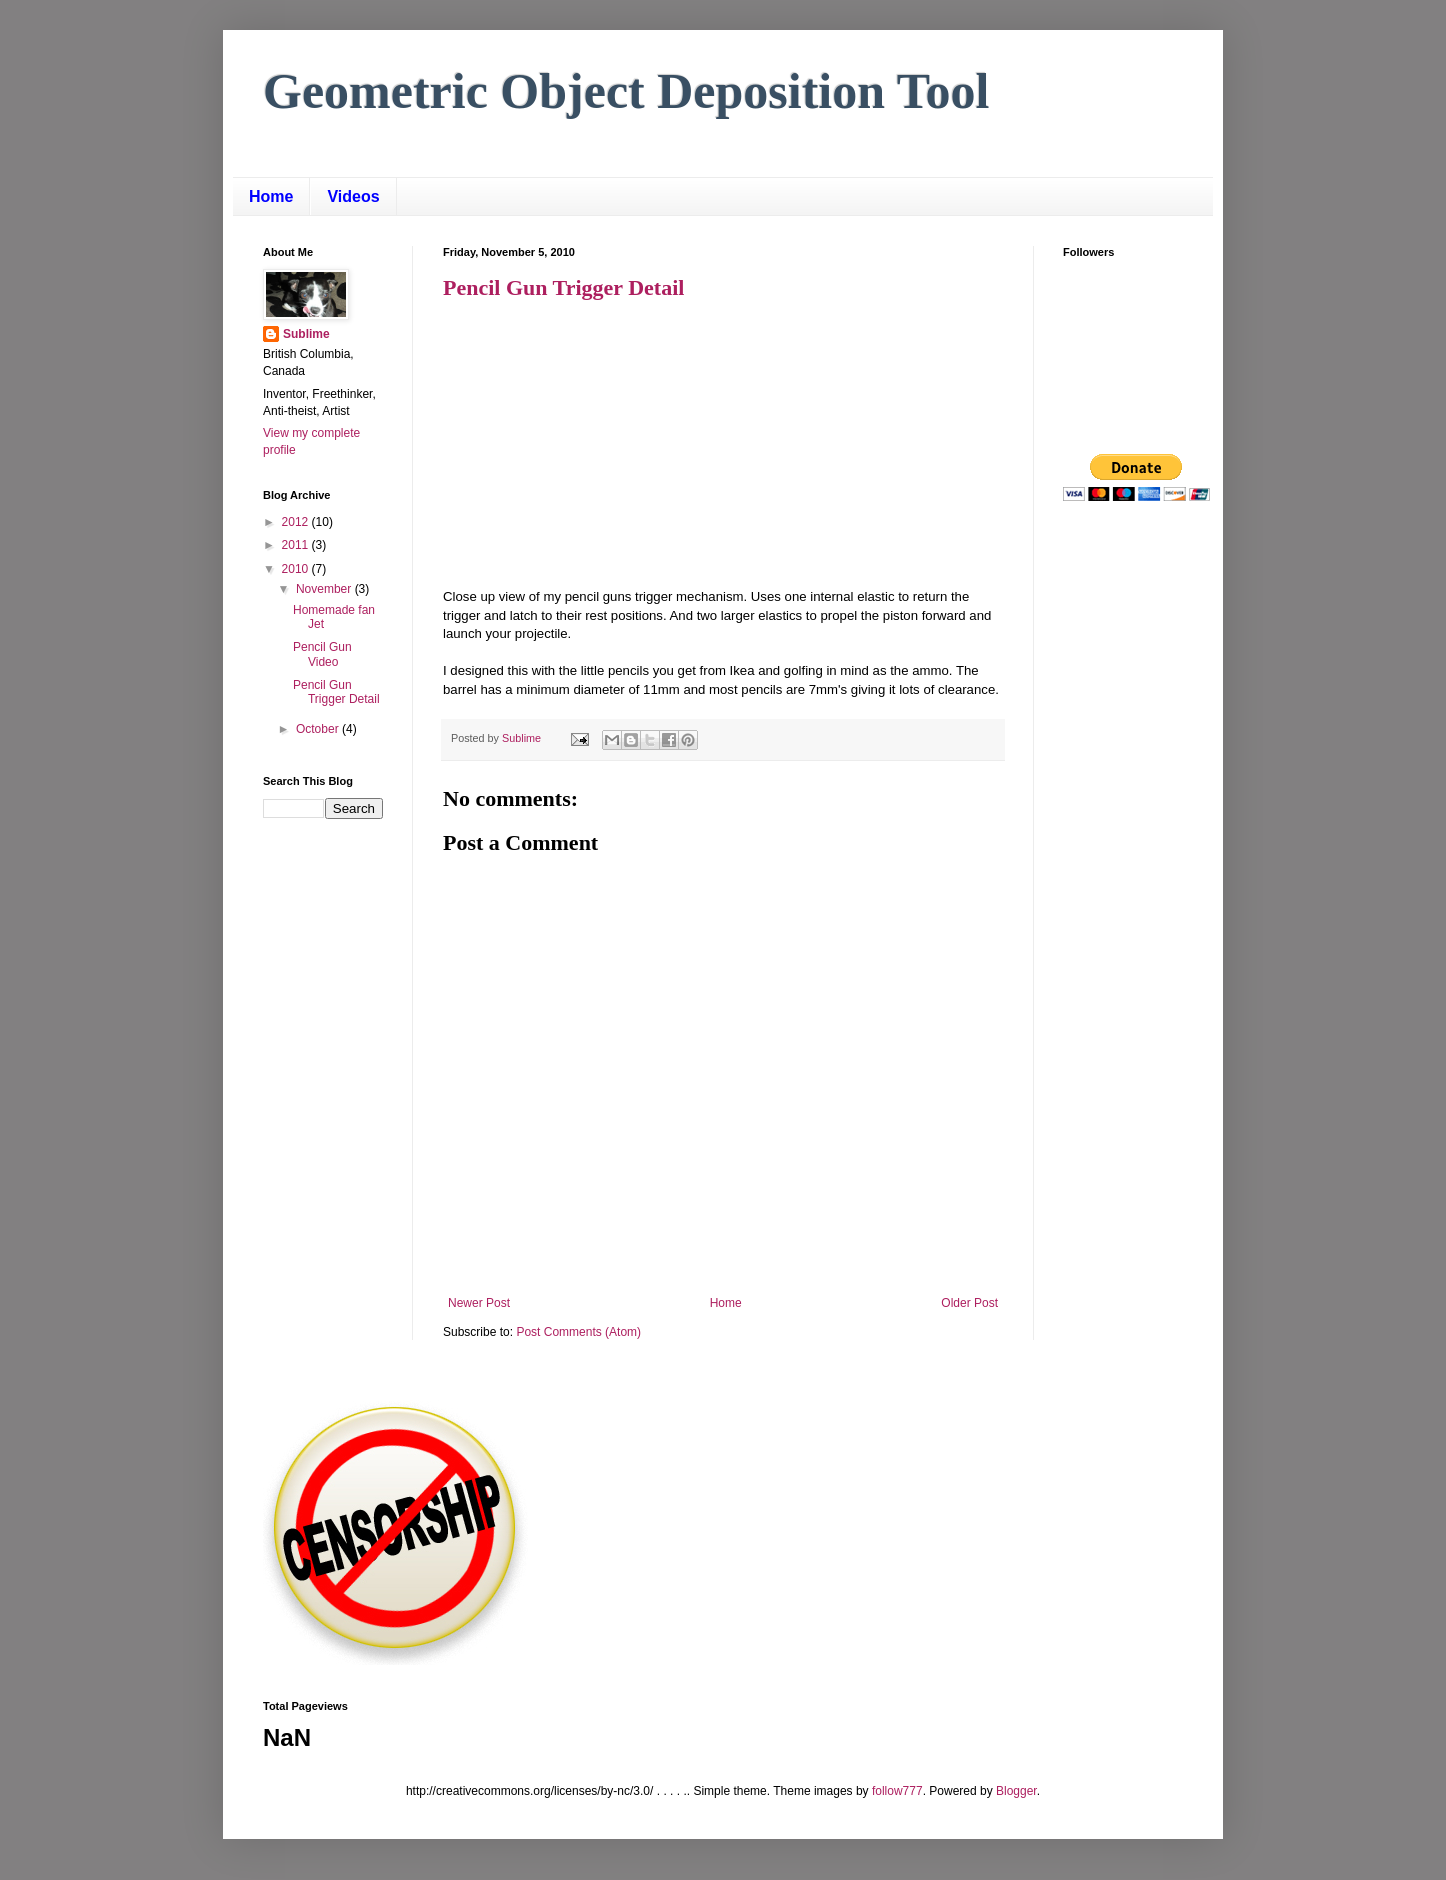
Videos (353, 196)
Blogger (1016, 1791)
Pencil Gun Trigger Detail (563, 287)
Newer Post (479, 1303)
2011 (297, 545)
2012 (297, 522)
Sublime (306, 334)
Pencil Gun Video (322, 654)
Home (271, 196)
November (325, 589)
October (319, 729)
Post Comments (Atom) (578, 1332)
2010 (297, 569)
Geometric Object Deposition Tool (626, 91)
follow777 (897, 1791)
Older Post (969, 1303)
